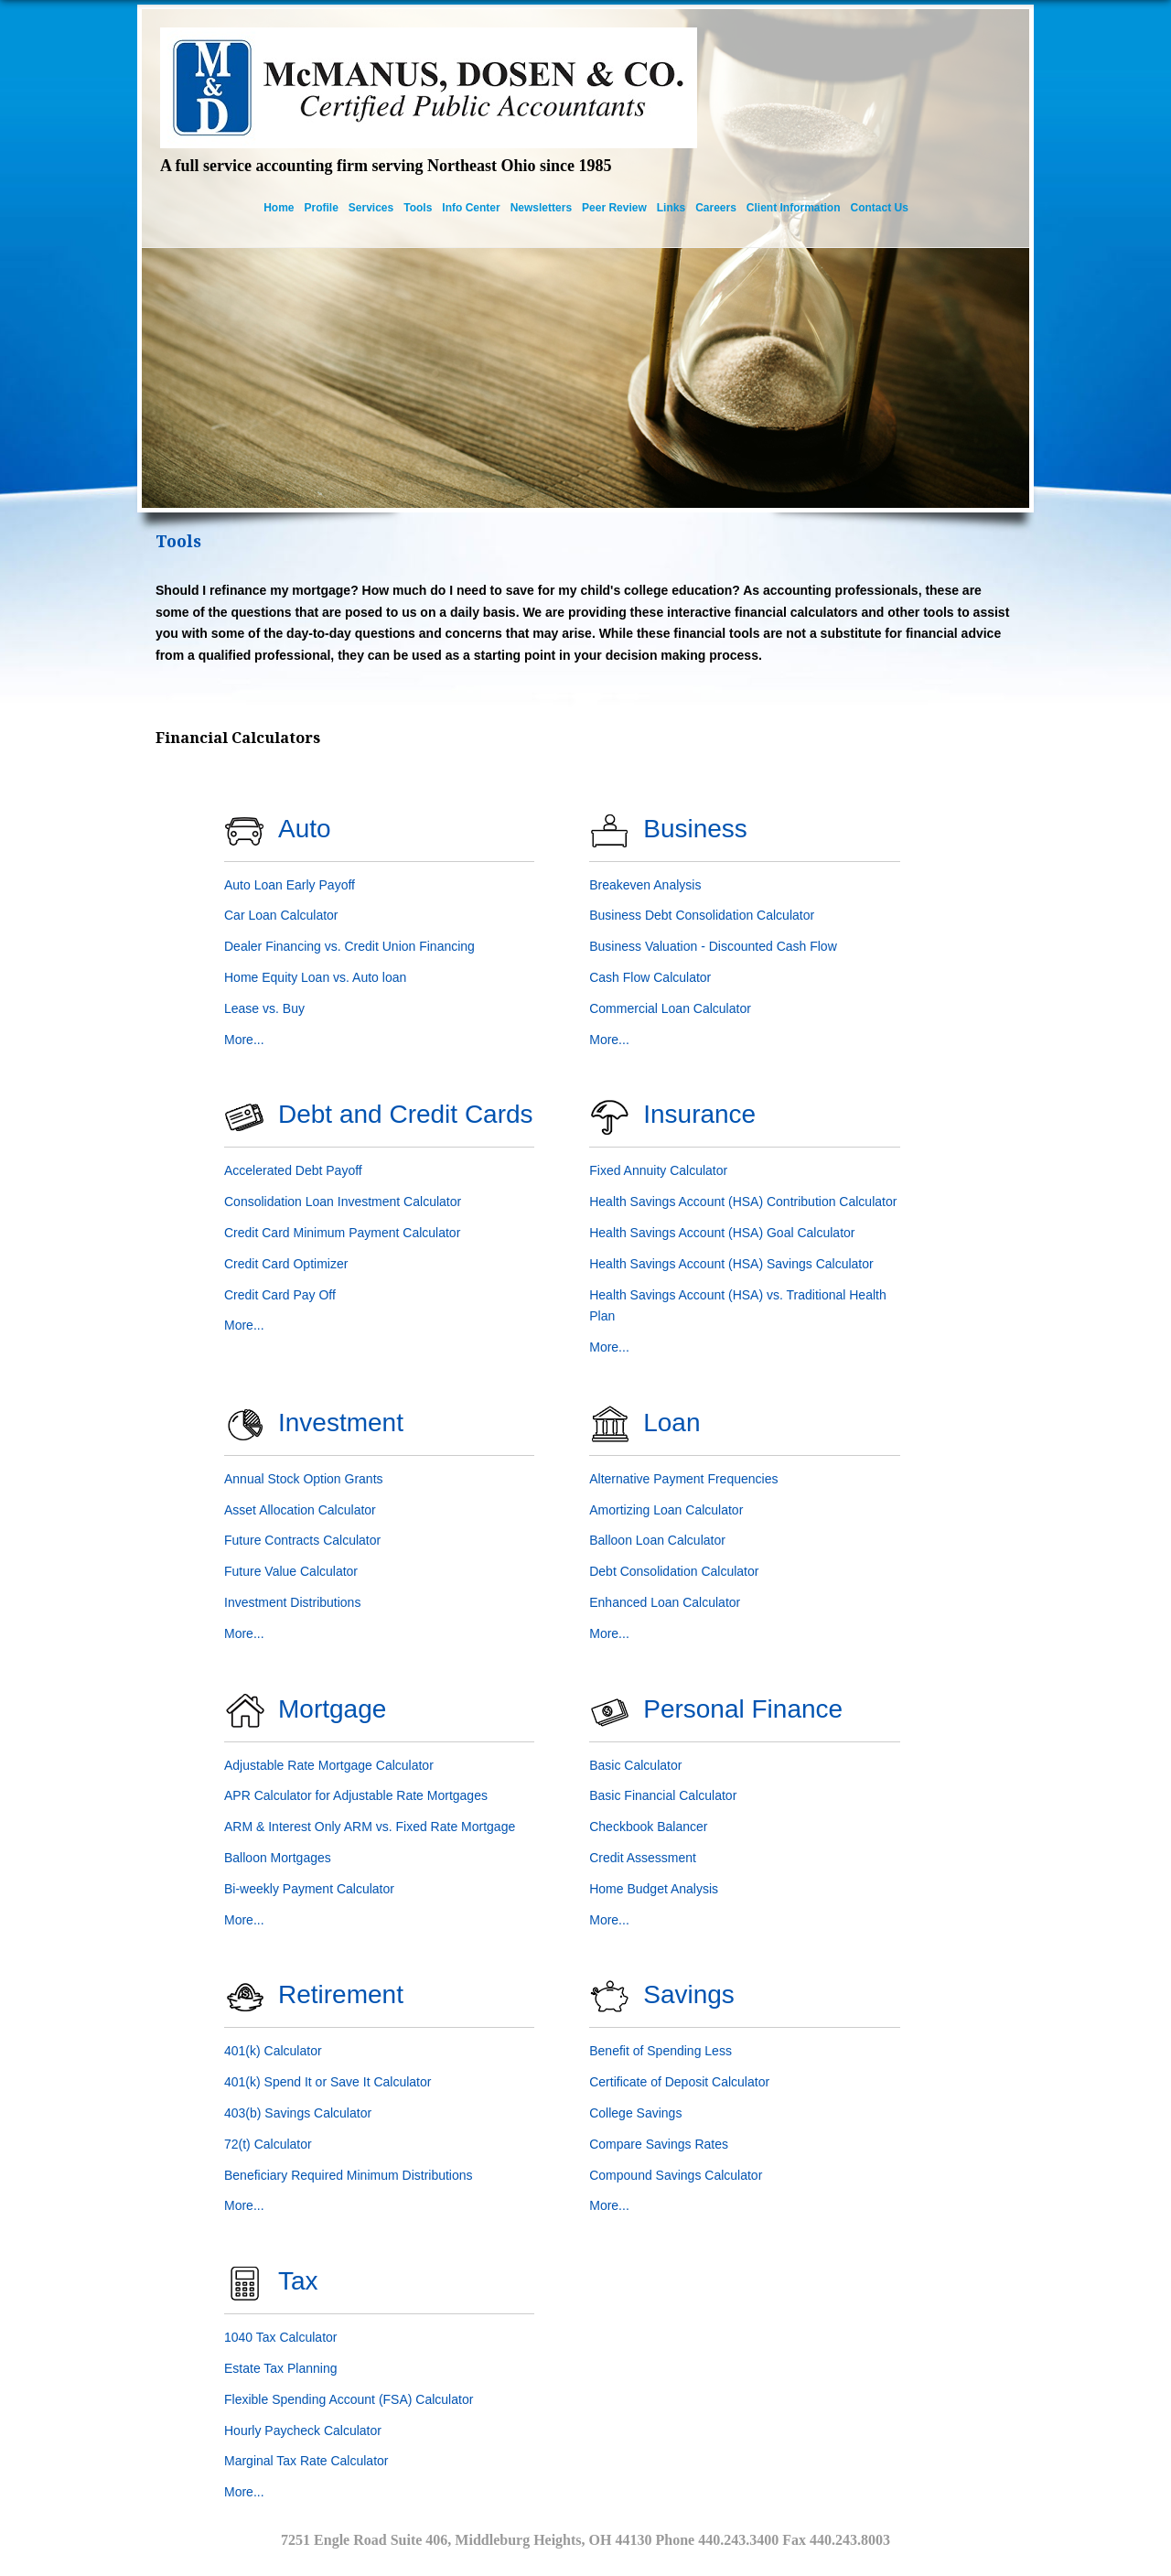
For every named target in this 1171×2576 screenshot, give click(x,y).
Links (671, 207)
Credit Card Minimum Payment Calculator (342, 1232)
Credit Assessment (642, 1857)
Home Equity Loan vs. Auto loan (315, 977)
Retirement (340, 1994)
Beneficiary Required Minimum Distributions (348, 2175)
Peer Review (614, 207)
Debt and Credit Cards (405, 1114)
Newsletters (541, 207)
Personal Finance (743, 1709)
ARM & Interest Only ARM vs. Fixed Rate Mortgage (369, 1826)
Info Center (471, 207)
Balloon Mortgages (277, 1857)
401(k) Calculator (273, 2050)
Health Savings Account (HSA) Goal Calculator (721, 1232)
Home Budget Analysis (653, 1888)
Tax (298, 2281)
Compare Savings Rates (658, 2144)
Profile (321, 207)
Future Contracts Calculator (302, 1540)
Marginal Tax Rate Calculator (306, 2460)
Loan (671, 1422)
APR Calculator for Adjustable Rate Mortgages (356, 1795)
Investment (340, 1422)
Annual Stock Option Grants (303, 1478)
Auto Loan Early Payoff (289, 885)
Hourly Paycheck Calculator (302, 2430)
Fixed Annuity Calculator (658, 1170)
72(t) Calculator (268, 2144)
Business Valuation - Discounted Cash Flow (713, 946)
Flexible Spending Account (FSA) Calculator (348, 2399)
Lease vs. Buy (264, 1008)
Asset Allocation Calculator (300, 1510)
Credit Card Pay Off (280, 1295)
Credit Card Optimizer (286, 1263)
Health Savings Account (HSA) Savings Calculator (731, 1263)
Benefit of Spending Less (660, 2050)
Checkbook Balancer (648, 1826)
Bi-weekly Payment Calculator (309, 1888)
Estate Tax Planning (281, 2368)
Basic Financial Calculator (662, 1795)
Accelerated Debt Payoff (293, 1170)
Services (371, 207)
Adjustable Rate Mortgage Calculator (329, 1765)
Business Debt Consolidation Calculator (701, 915)
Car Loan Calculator (281, 915)
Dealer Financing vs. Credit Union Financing (349, 946)
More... (244, 1039)
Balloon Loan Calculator (657, 1540)
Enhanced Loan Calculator (664, 1602)
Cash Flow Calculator (650, 977)
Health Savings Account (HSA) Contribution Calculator (743, 1201)
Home (278, 207)
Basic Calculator (635, 1765)
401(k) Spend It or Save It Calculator (327, 2082)
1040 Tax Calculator (280, 2337)
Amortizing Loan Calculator (666, 1510)
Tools (417, 207)
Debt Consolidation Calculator (673, 1571)
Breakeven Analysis (645, 885)
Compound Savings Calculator (675, 2175)
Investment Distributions (292, 1602)
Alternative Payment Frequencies (683, 1478)
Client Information (794, 207)
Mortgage (332, 1709)
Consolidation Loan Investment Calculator (342, 1201)
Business (695, 828)
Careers (715, 207)
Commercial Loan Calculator (670, 1008)
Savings (689, 1994)
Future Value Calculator (291, 1571)
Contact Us (879, 207)
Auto (304, 828)
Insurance (699, 1114)
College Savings (635, 2113)
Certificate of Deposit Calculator (679, 2082)
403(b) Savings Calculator (297, 2113)
